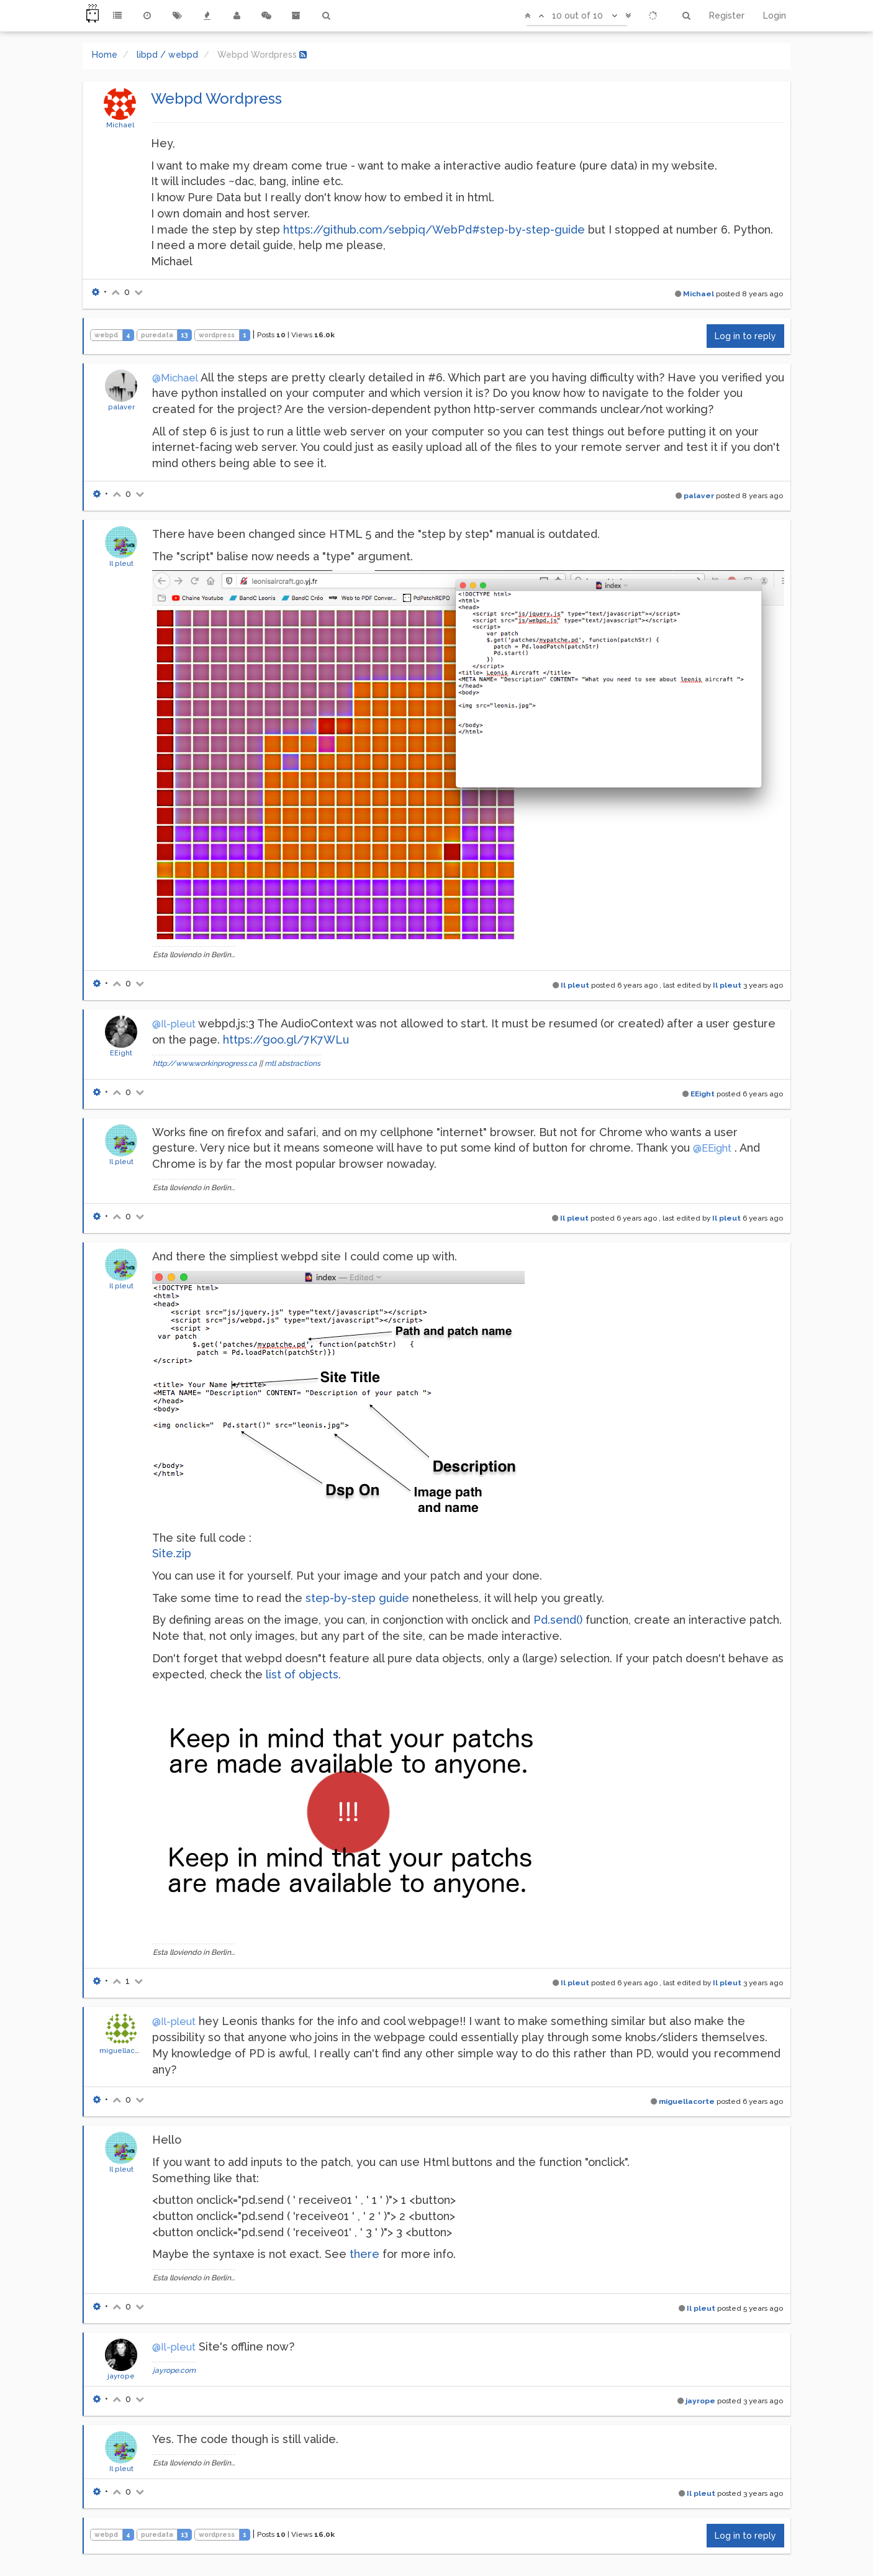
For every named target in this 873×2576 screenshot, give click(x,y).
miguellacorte (124, 2050)
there (364, 2253)
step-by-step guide (357, 1597)
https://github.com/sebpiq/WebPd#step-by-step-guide (434, 229)
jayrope (121, 2376)
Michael (120, 125)
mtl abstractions (292, 1063)
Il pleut (121, 563)
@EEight (712, 1148)
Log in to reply (745, 336)
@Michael (175, 378)
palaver (121, 407)
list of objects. (303, 1674)
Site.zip (171, 1553)
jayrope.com (174, 2370)
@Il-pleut (174, 1024)
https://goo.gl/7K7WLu (286, 1039)
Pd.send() (557, 1619)
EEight (121, 1053)
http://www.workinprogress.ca (205, 1063)
